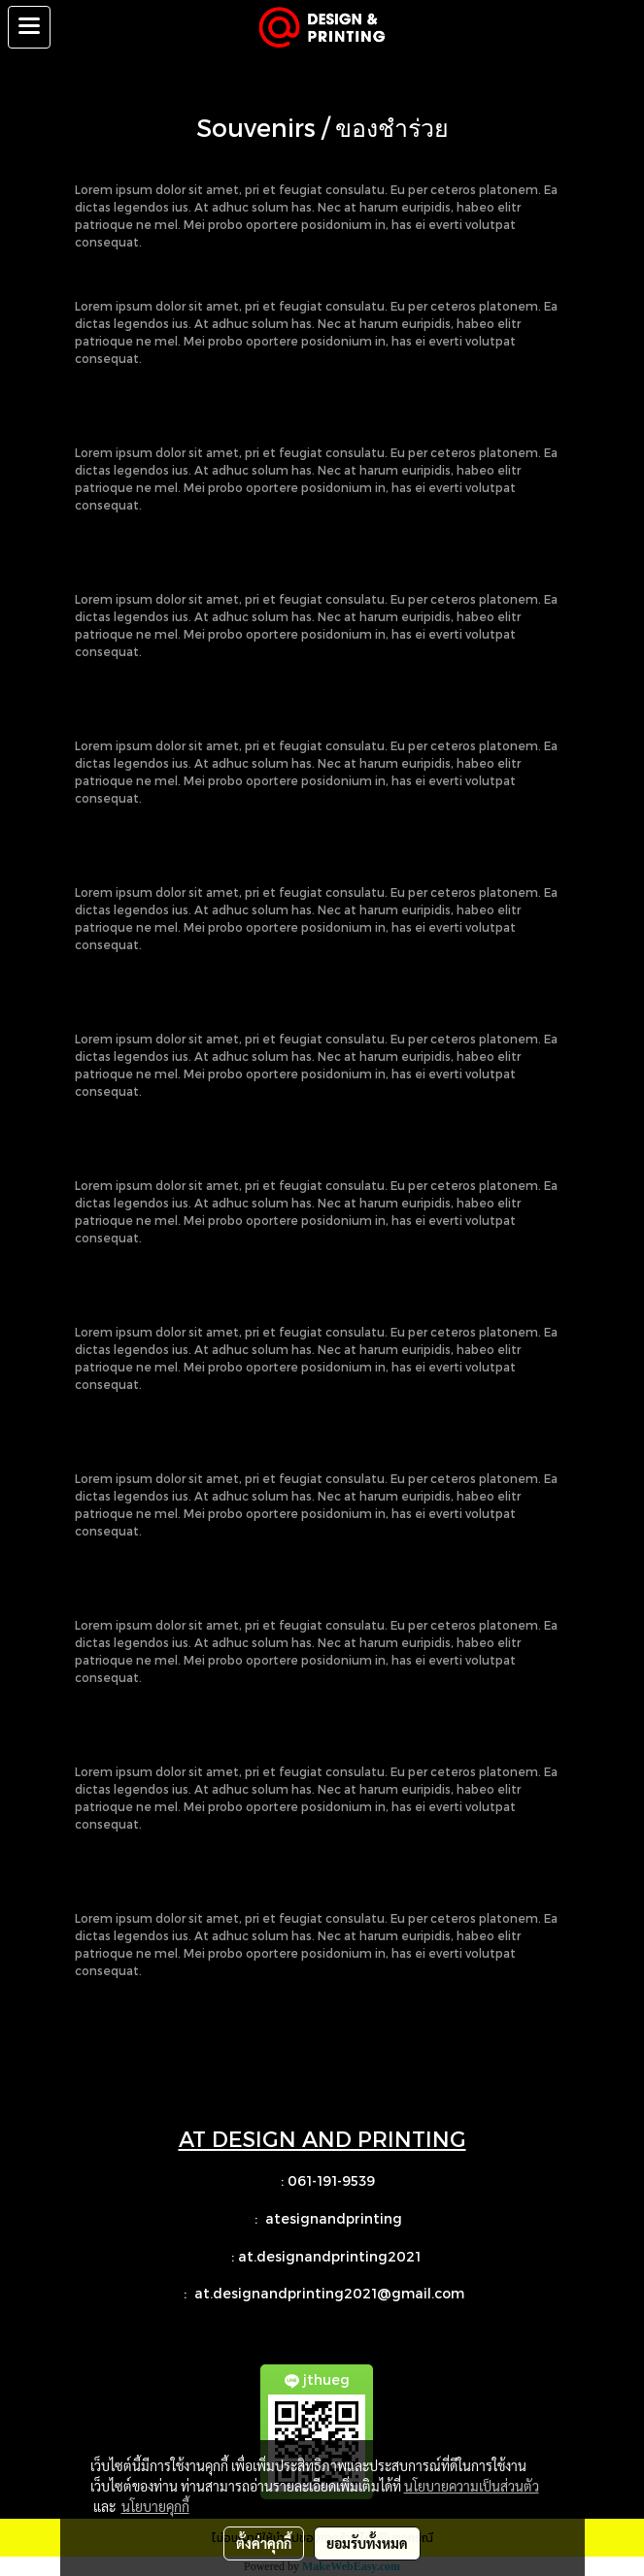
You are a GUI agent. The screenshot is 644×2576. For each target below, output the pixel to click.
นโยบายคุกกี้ (155, 2506)
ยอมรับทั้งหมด (367, 2543)
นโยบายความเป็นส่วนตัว (471, 2485)
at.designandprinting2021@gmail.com (331, 2293)
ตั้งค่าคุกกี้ (263, 2543)
